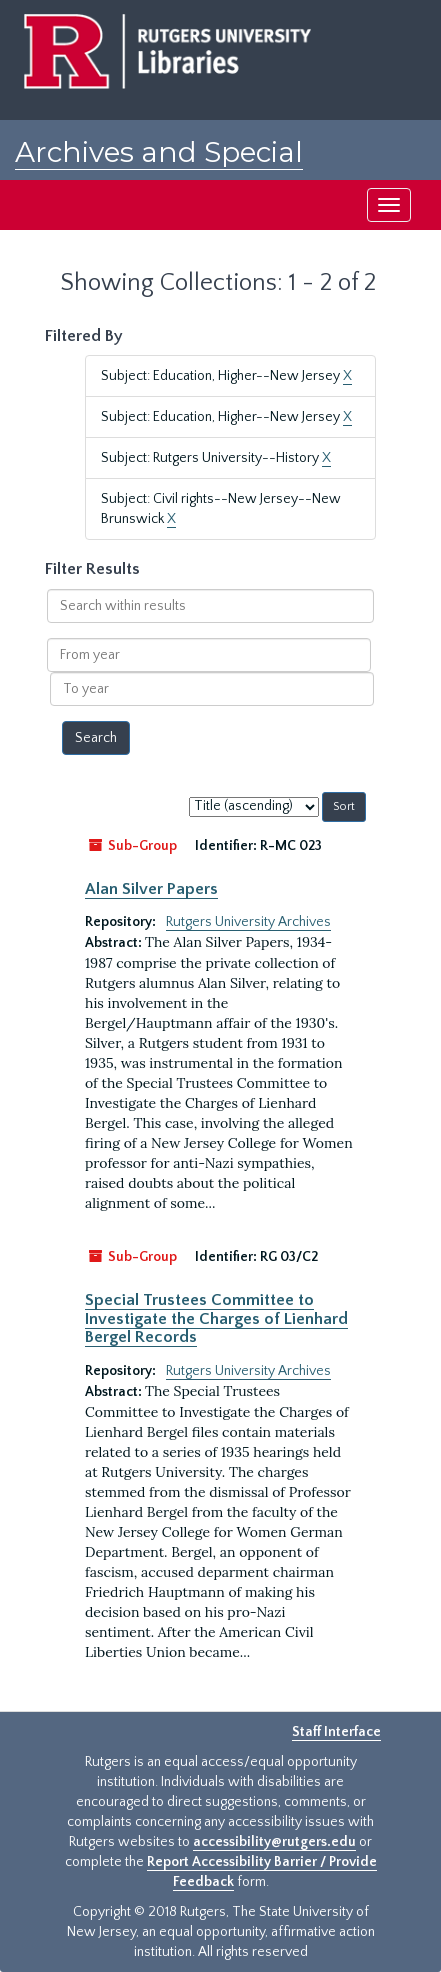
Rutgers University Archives (248, 922)
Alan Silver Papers (151, 889)
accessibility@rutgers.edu (274, 1842)
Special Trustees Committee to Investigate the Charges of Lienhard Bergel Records (216, 1318)
